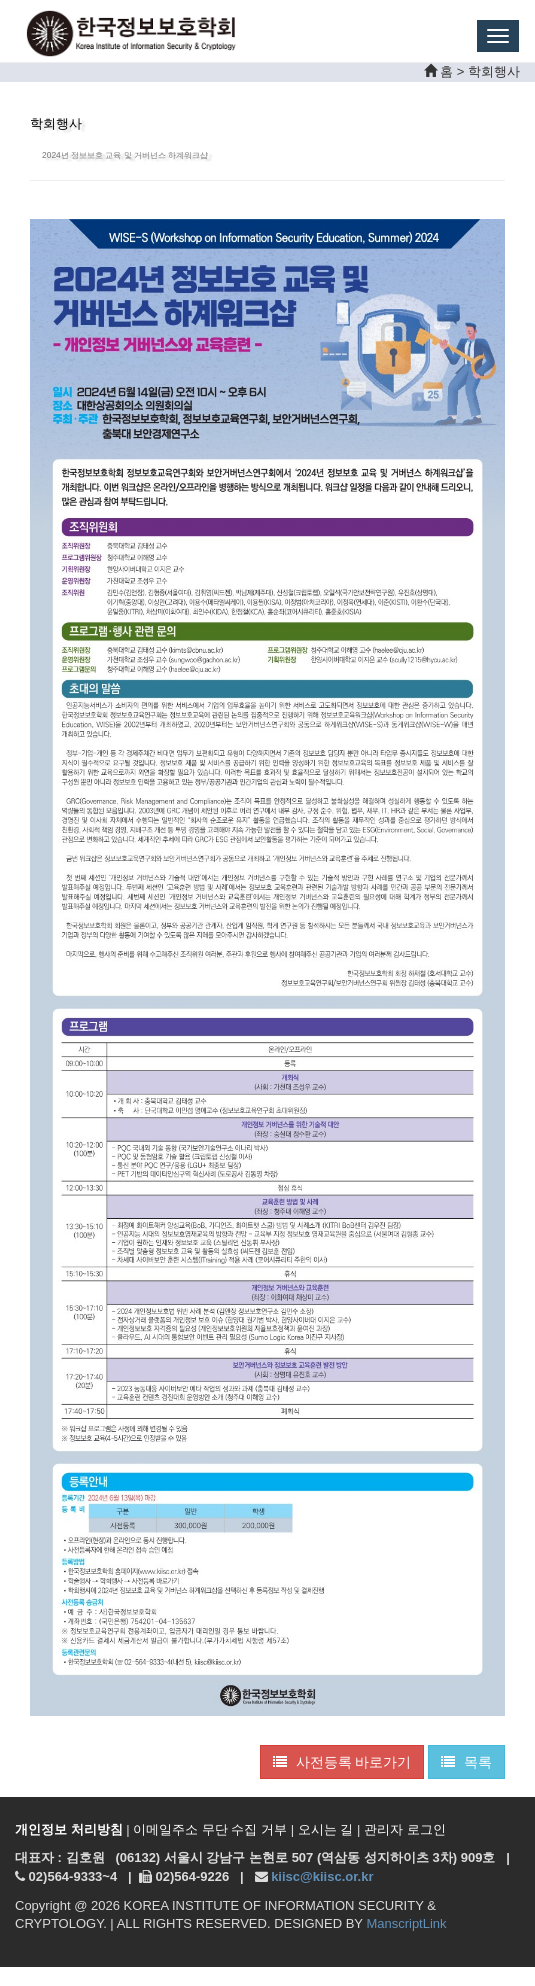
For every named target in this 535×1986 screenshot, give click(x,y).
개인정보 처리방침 (69, 1829)
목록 (466, 1762)
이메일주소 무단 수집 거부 (210, 1829)
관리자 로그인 (405, 1829)
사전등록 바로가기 (342, 1762)
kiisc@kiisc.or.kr (322, 1876)
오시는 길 (326, 1829)
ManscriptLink (406, 1923)
